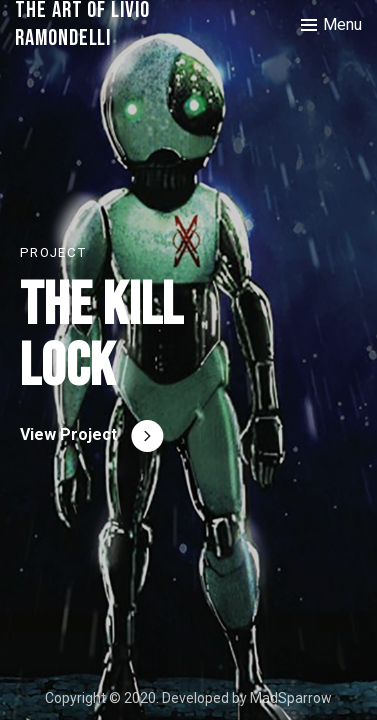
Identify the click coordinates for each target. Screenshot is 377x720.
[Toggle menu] (331, 25)
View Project (68, 434)
